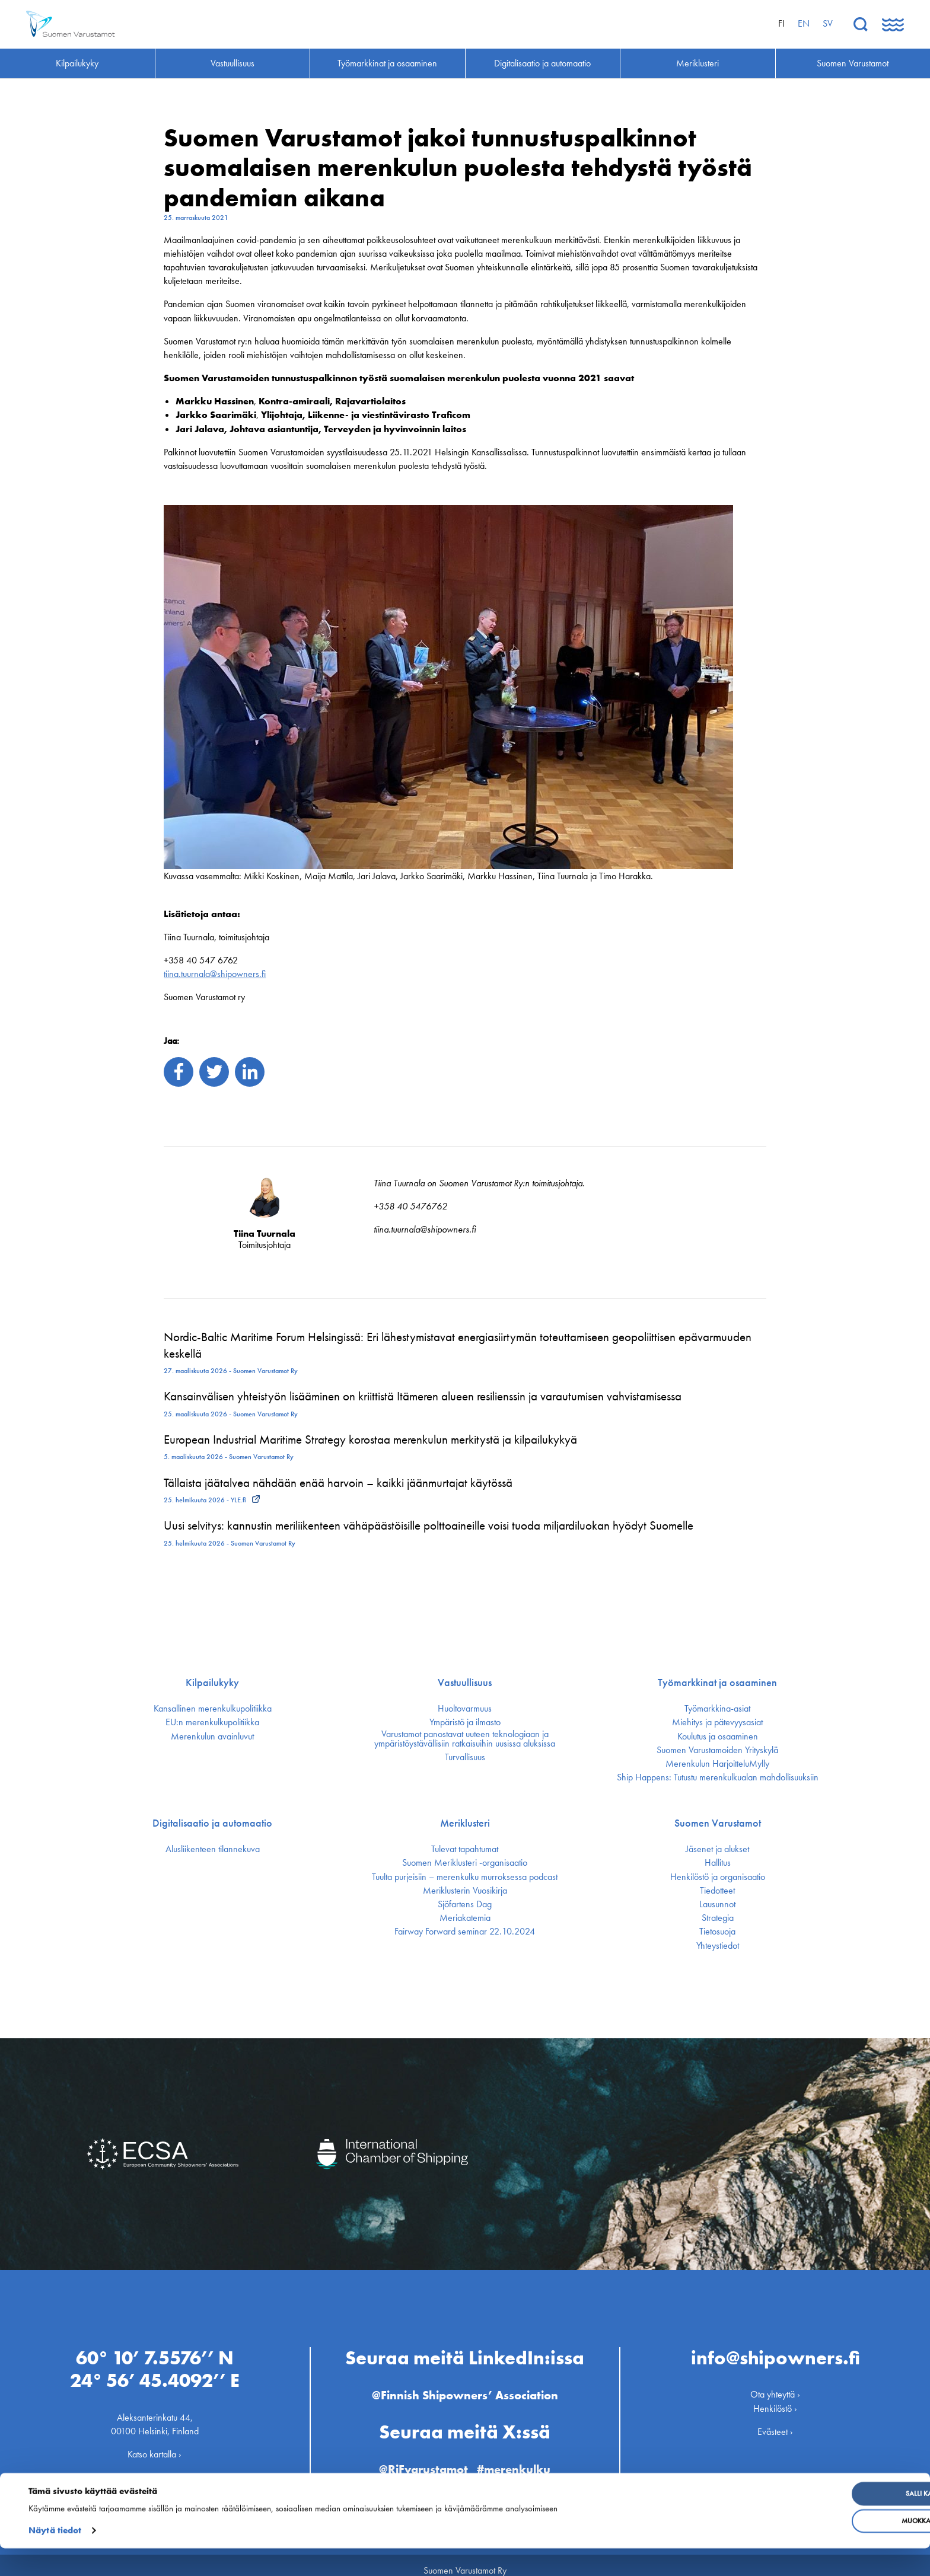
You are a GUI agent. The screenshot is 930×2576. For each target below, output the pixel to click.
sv (828, 23)
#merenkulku (518, 2459)
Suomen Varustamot (717, 1823)
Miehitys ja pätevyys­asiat (717, 1722)
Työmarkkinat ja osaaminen (717, 1682)
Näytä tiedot (54, 2558)
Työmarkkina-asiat (717, 1708)
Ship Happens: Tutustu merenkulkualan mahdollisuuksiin (717, 1777)
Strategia (718, 1918)
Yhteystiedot (717, 1946)
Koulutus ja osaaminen (717, 1736)
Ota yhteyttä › (775, 2384)
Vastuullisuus (465, 1682)
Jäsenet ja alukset (717, 1849)
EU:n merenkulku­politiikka (212, 1722)
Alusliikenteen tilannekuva (212, 1849)
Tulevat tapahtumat (464, 1849)
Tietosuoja (717, 1931)
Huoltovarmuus (465, 1708)
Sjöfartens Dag (465, 1904)
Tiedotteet (717, 1890)
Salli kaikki (833, 2521)
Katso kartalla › (154, 2444)
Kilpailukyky (212, 1682)
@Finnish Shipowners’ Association (465, 2384)
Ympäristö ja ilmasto (465, 1722)
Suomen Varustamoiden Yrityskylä (717, 1750)
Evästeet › (775, 2421)
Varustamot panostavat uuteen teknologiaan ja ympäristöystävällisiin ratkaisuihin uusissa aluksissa (464, 1738)
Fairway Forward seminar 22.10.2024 (464, 1931)
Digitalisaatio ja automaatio (212, 1823)
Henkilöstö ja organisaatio (717, 1877)
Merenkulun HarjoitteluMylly (717, 1764)
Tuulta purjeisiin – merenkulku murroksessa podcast (465, 1877)
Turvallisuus (465, 1757)
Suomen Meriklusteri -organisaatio (464, 1863)
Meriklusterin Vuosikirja (465, 1890)
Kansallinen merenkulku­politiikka (213, 1708)
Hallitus (718, 1863)
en (804, 23)
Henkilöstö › (775, 2398)
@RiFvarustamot (420, 2459)
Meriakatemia (465, 1918)
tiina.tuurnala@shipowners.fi (215, 974)
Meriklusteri (465, 1823)
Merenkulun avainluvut (212, 1736)
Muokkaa (834, 2548)
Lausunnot (717, 1904)
